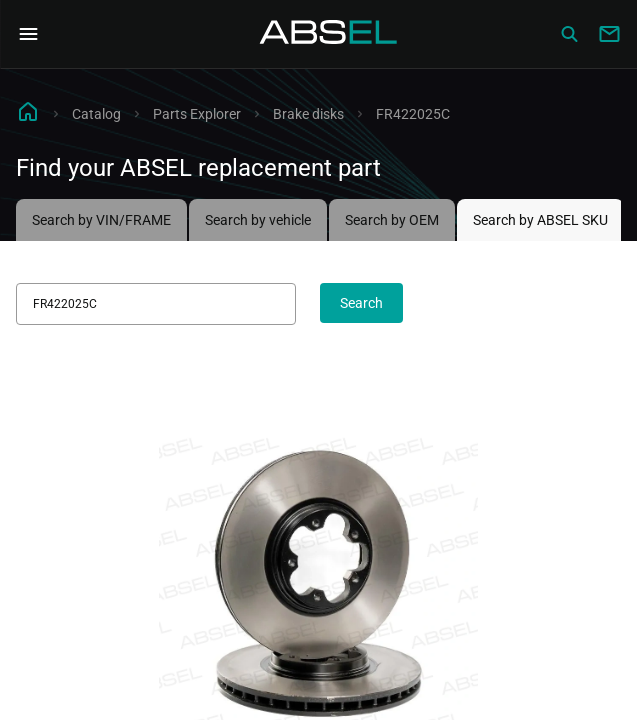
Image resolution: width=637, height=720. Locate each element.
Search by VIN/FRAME (101, 220)
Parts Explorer (197, 114)
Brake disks (308, 114)
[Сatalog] (569, 34)
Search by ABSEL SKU (540, 220)
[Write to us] (609, 34)
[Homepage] (329, 34)
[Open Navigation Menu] (28, 34)
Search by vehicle (258, 220)
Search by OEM (392, 220)
